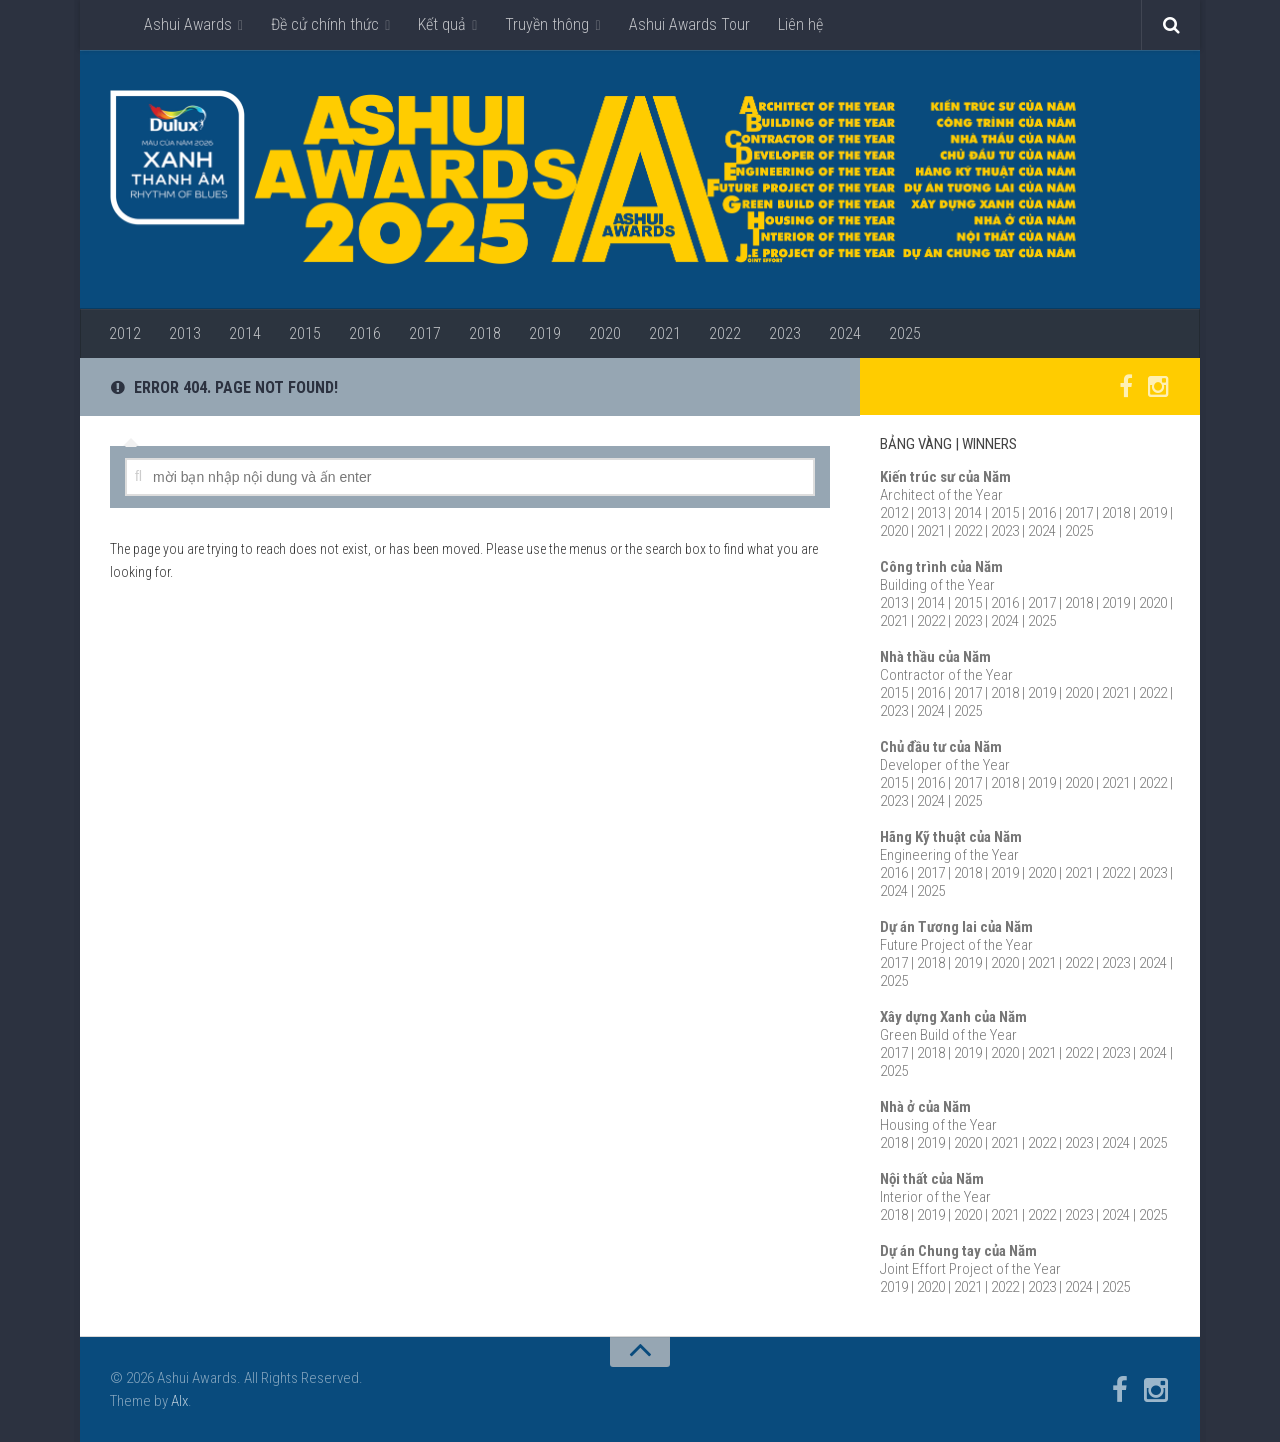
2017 (425, 333)
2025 (905, 333)
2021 (665, 333)
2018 (485, 333)
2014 (245, 333)
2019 (545, 333)
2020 (605, 333)
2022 (725, 333)
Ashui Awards (188, 24)
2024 (845, 333)
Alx (179, 1401)
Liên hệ (800, 24)
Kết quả (442, 24)
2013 (185, 333)
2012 (125, 333)
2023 (785, 333)
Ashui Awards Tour (689, 24)
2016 (365, 333)
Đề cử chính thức (325, 24)
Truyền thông (547, 24)
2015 (305, 333)
